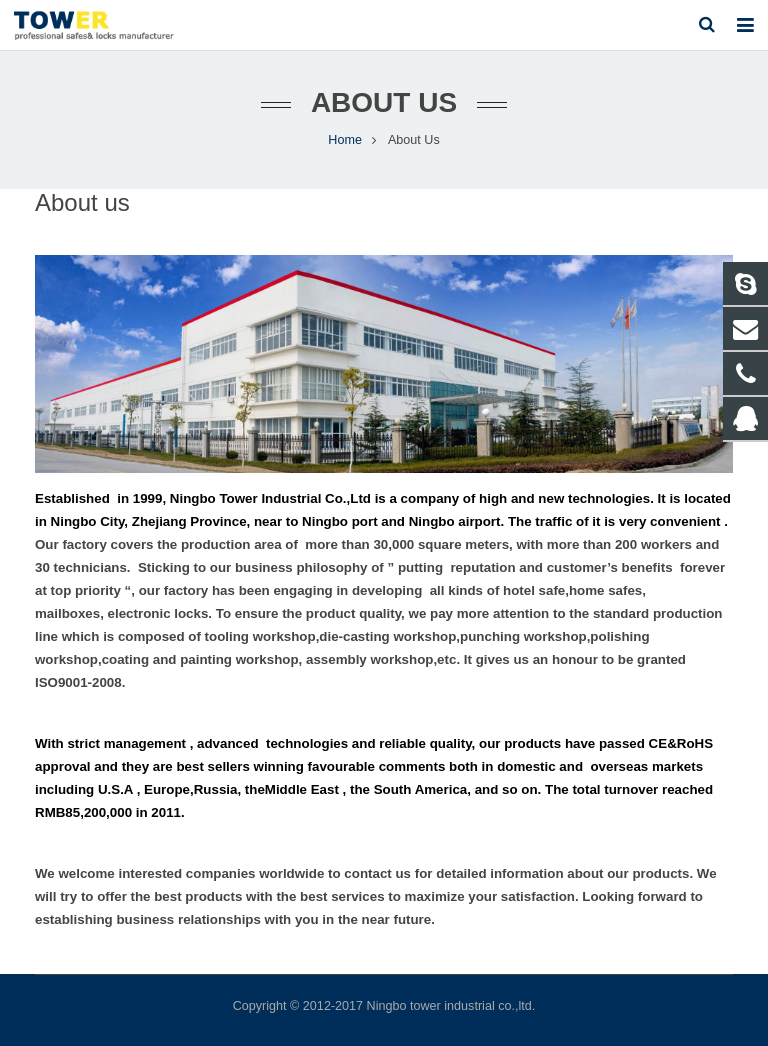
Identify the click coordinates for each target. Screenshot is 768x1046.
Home (345, 140)
